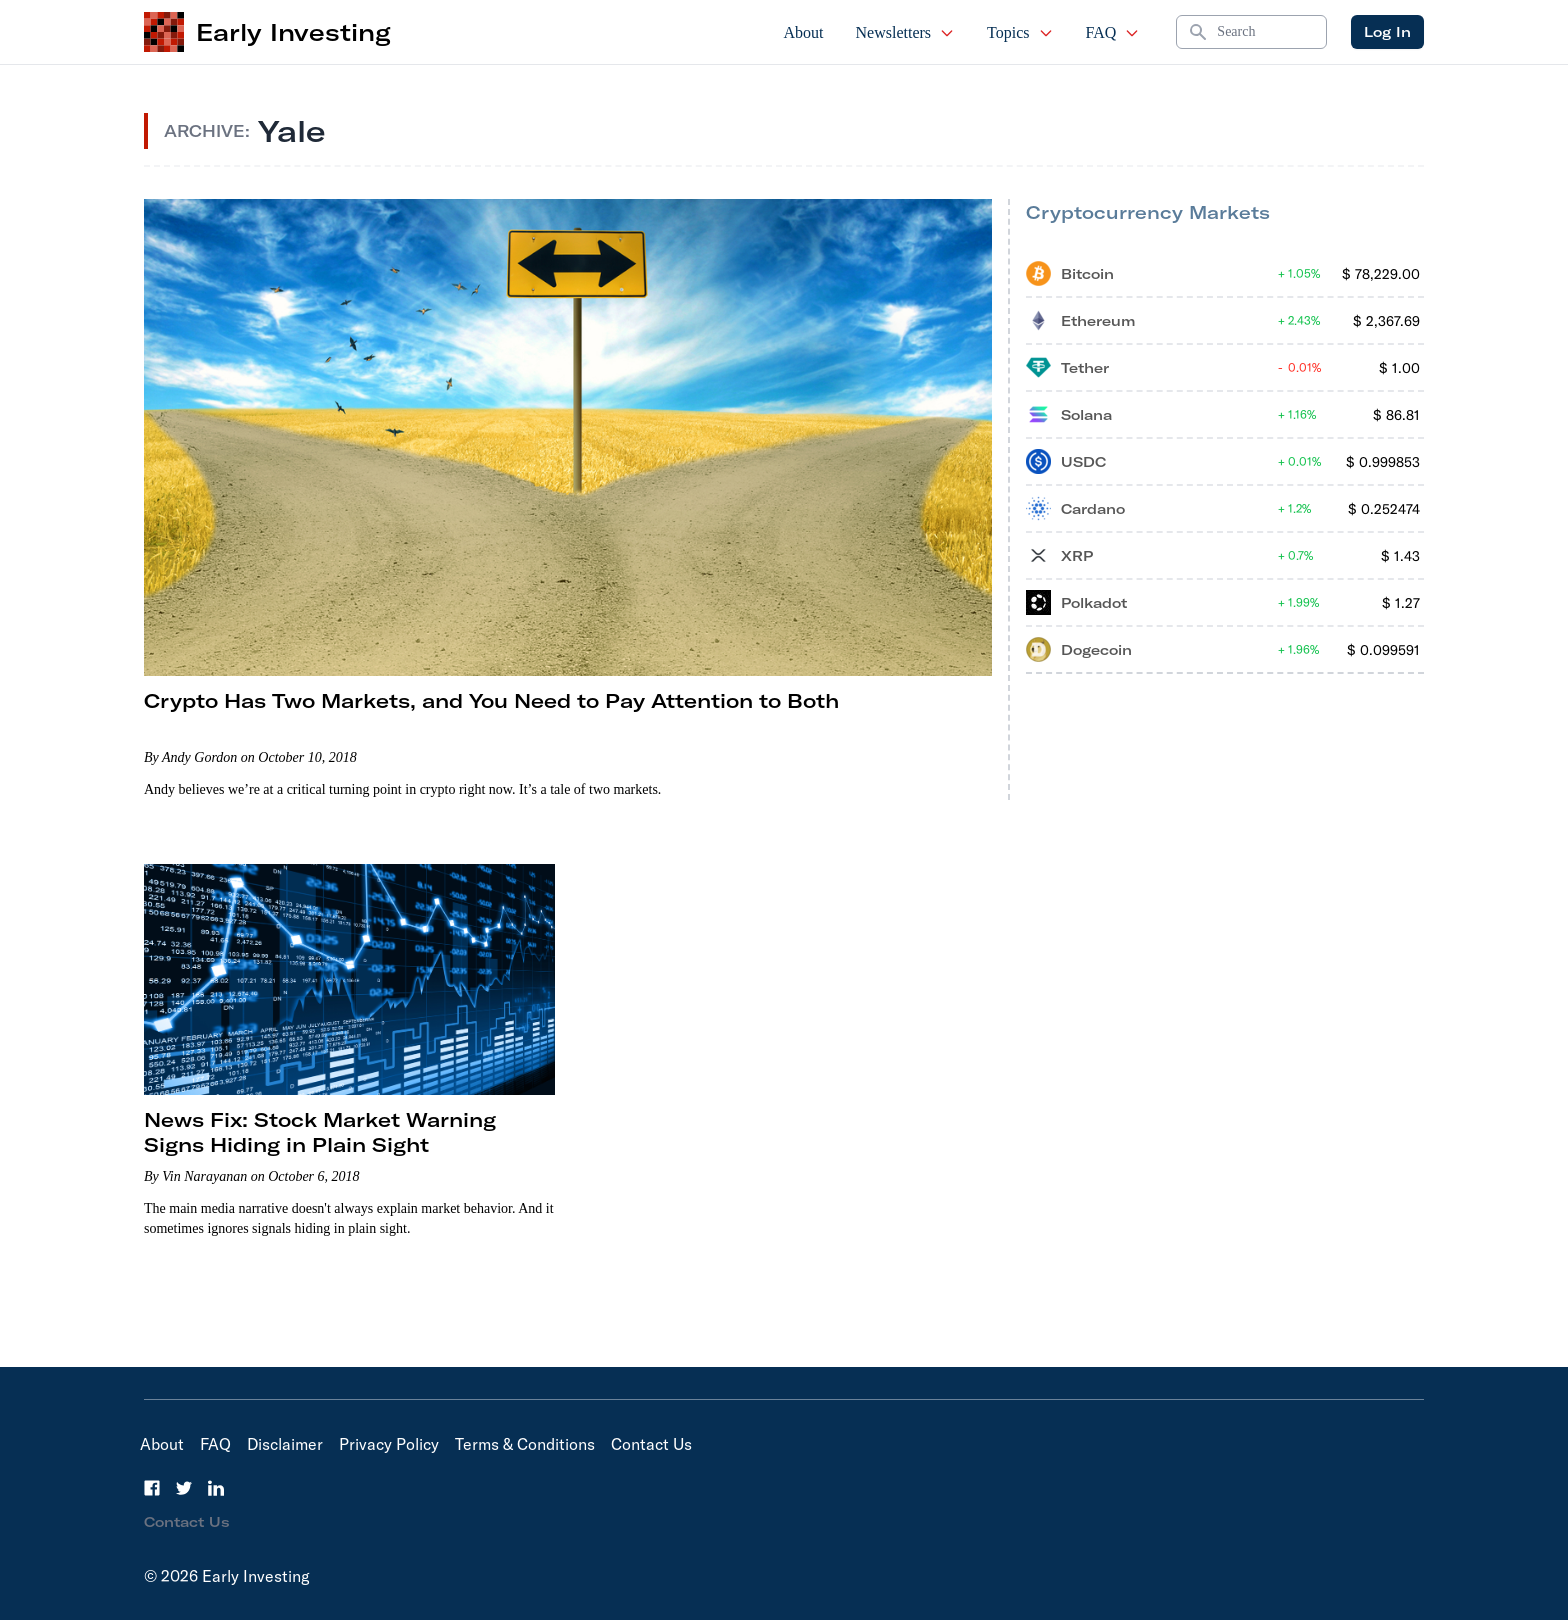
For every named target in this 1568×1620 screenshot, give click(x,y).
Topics (1020, 32)
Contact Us (651, 1444)
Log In (1387, 32)
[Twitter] (184, 1488)
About (804, 32)
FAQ (1113, 32)
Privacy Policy (389, 1444)
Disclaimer (285, 1444)
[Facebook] (152, 1488)
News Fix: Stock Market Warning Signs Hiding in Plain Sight (320, 1132)
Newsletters (906, 32)
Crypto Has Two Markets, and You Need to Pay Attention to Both (491, 700)
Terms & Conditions (525, 1444)
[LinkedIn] (216, 1488)
